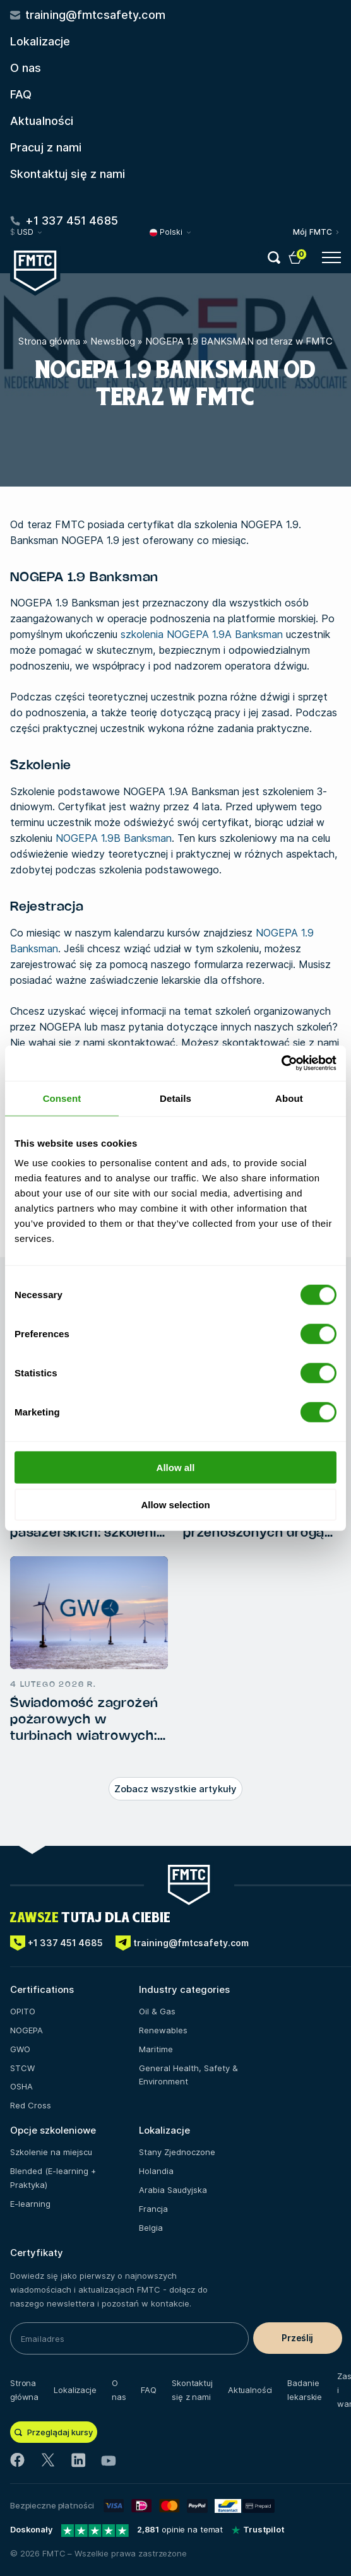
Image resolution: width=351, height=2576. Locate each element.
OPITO (22, 2011)
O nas (26, 67)
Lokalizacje (40, 41)
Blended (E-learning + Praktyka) (53, 2178)
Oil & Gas (157, 2011)
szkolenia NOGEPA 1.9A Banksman (202, 634)
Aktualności (41, 120)
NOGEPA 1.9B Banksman (114, 838)
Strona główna (49, 341)
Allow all (176, 1467)
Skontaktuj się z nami (68, 173)
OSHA (21, 2086)
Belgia (151, 2228)
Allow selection (175, 1504)
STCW (22, 2068)
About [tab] (289, 1097)
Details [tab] (175, 1097)
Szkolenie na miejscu (51, 2152)
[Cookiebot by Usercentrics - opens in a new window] (281, 1063)
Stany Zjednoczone (177, 2152)
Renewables (163, 2030)
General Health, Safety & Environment (188, 2075)
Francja (153, 2209)
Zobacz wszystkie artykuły (175, 1789)
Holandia (156, 2171)
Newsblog (112, 341)
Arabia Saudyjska (173, 2190)
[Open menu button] (331, 257)
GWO (20, 2049)
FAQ (21, 94)
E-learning (30, 2204)
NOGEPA (26, 2030)
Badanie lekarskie (304, 2390)
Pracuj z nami (46, 147)
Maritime (156, 2049)
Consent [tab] (62, 1097)
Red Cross (30, 2105)
